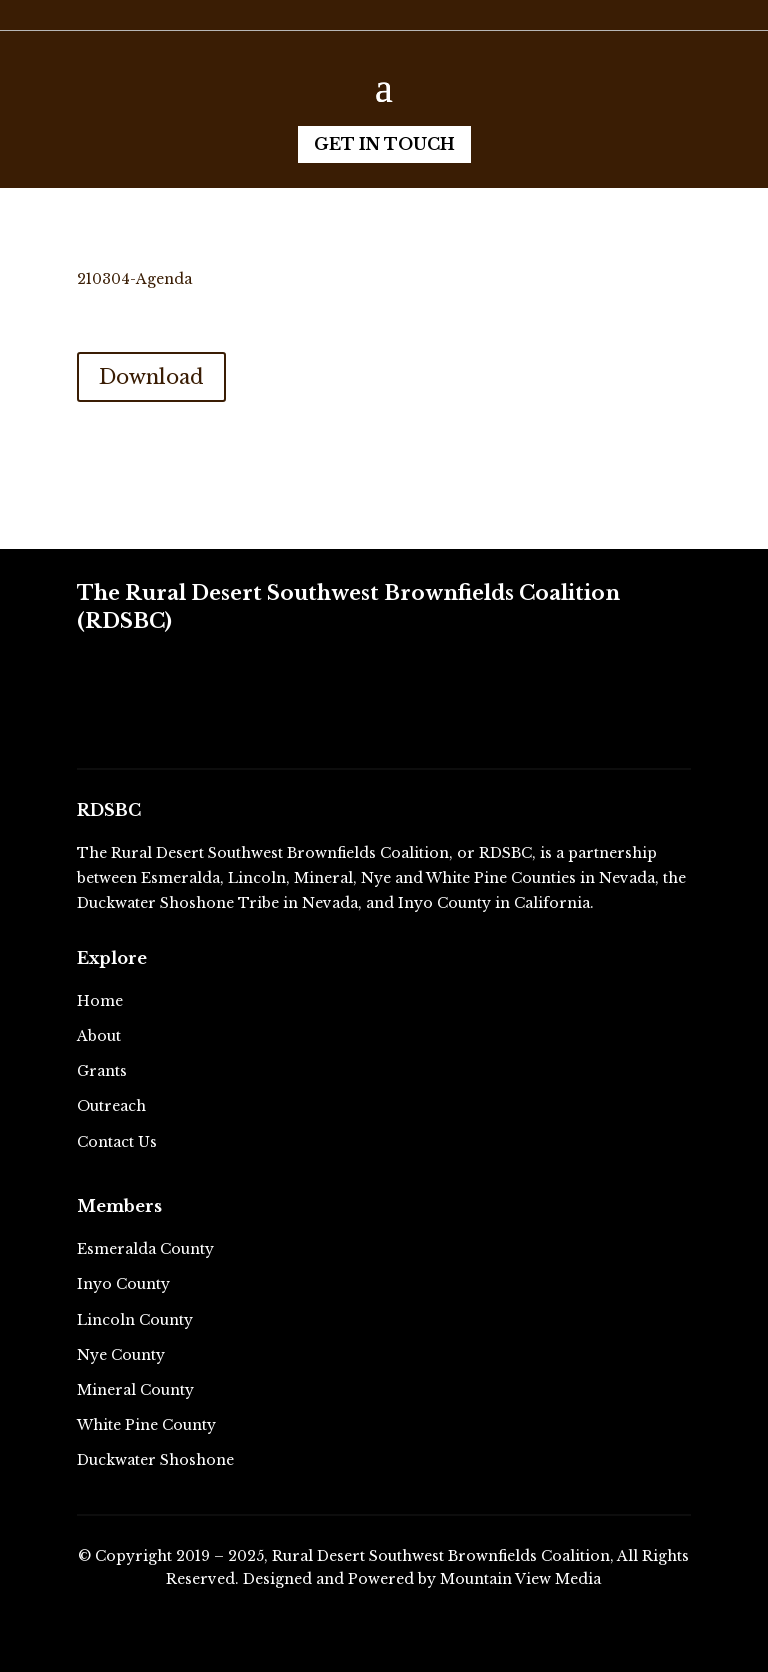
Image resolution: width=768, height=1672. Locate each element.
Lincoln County (135, 1320)
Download (151, 377)
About (99, 1036)
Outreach (111, 1106)
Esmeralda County (145, 1249)
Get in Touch (384, 144)
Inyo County (123, 1284)
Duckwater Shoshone (155, 1460)
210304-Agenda (134, 279)
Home (100, 1001)
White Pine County (146, 1425)
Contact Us (117, 1142)
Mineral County (135, 1390)
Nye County (121, 1355)
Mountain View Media (520, 1579)
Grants (102, 1071)
